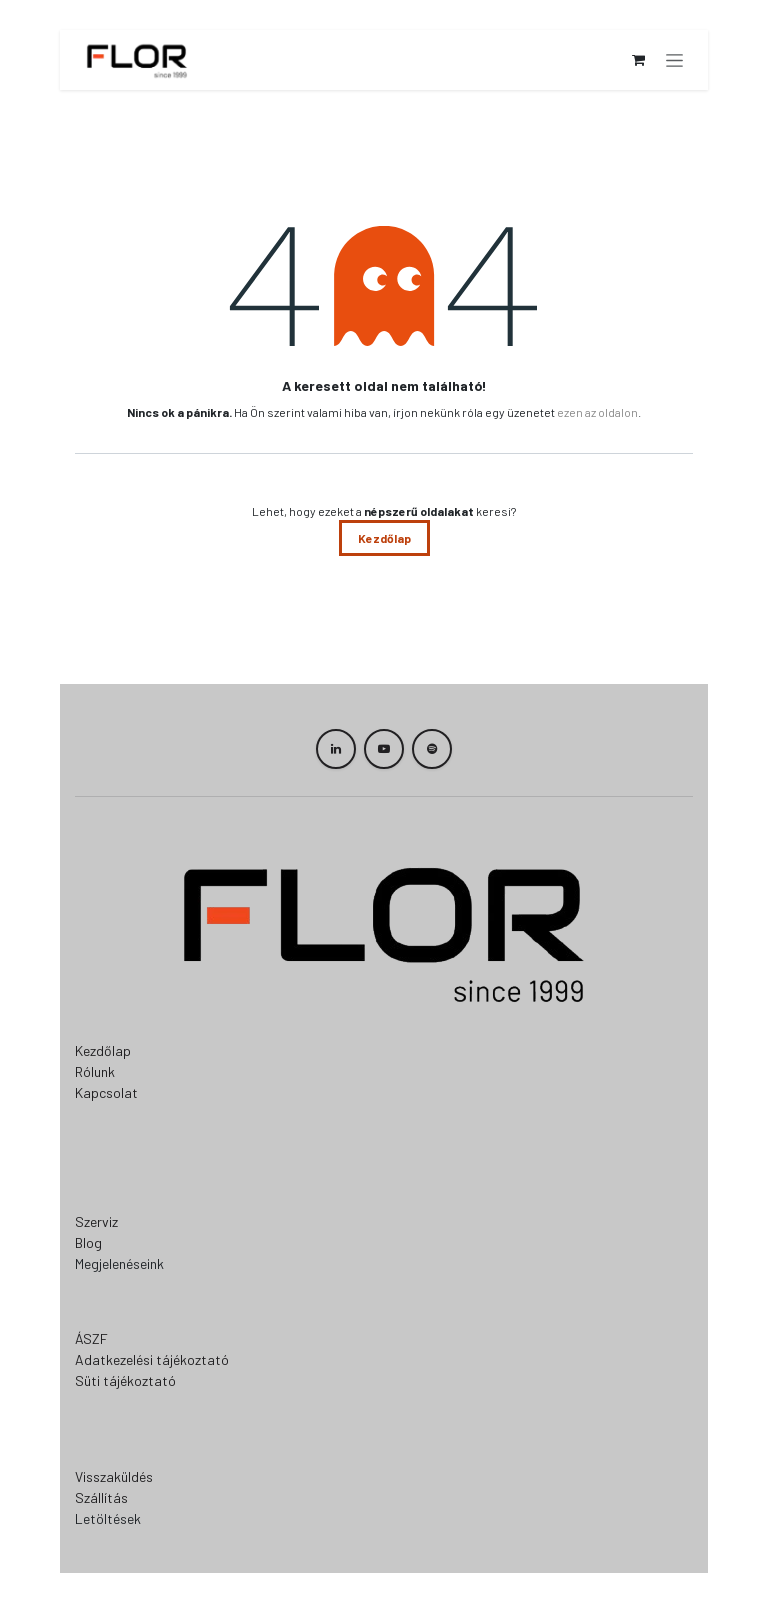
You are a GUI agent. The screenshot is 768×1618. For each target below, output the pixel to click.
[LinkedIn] (336, 749)
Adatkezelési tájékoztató (152, 1359)
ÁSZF (91, 1338)
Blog (88, 1242)
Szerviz (96, 1221)
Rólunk (95, 1071)
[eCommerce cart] (638, 60)
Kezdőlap (384, 538)
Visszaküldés (114, 1476)
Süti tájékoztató (125, 1380)
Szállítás (101, 1497)
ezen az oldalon (597, 412)
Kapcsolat (106, 1092)
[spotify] (432, 749)
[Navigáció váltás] (674, 60)
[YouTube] (384, 749)
